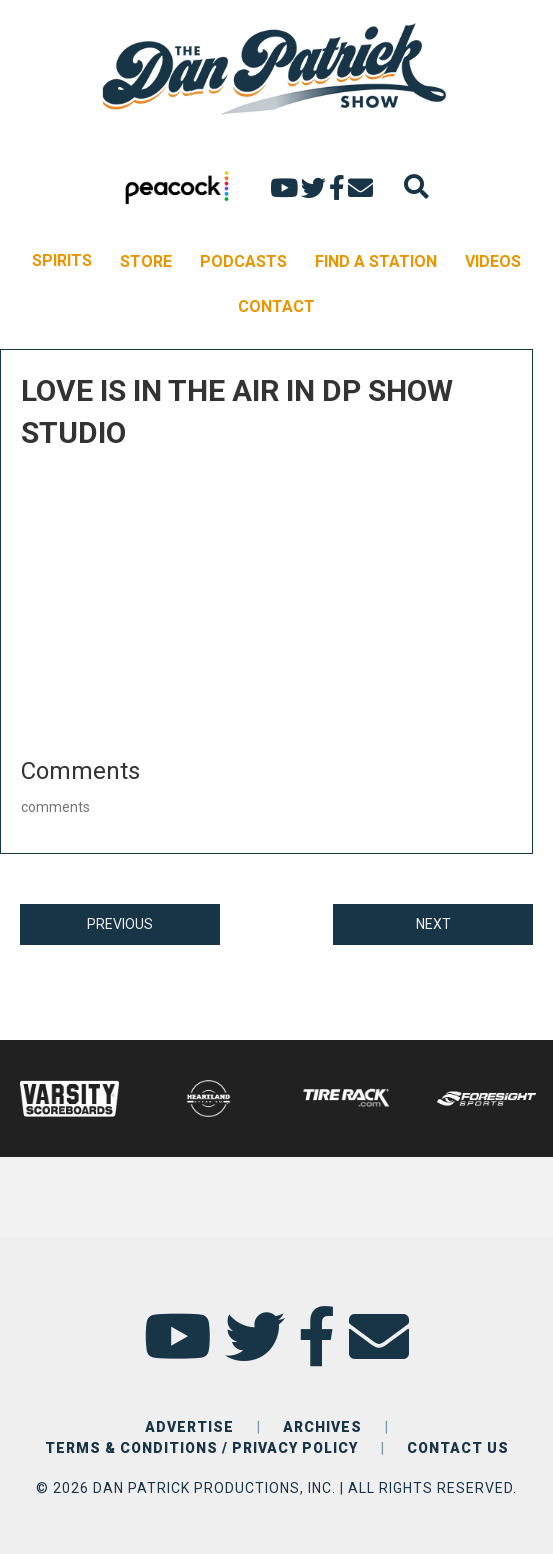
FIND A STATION (376, 261)
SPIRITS (62, 260)
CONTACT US (458, 1448)
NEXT (433, 924)
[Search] (416, 186)
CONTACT (276, 306)
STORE (146, 261)
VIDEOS (493, 261)
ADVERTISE (189, 1427)
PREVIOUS (120, 924)
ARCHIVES (322, 1427)
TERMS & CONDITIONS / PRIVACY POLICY (201, 1448)
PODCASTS (243, 261)
